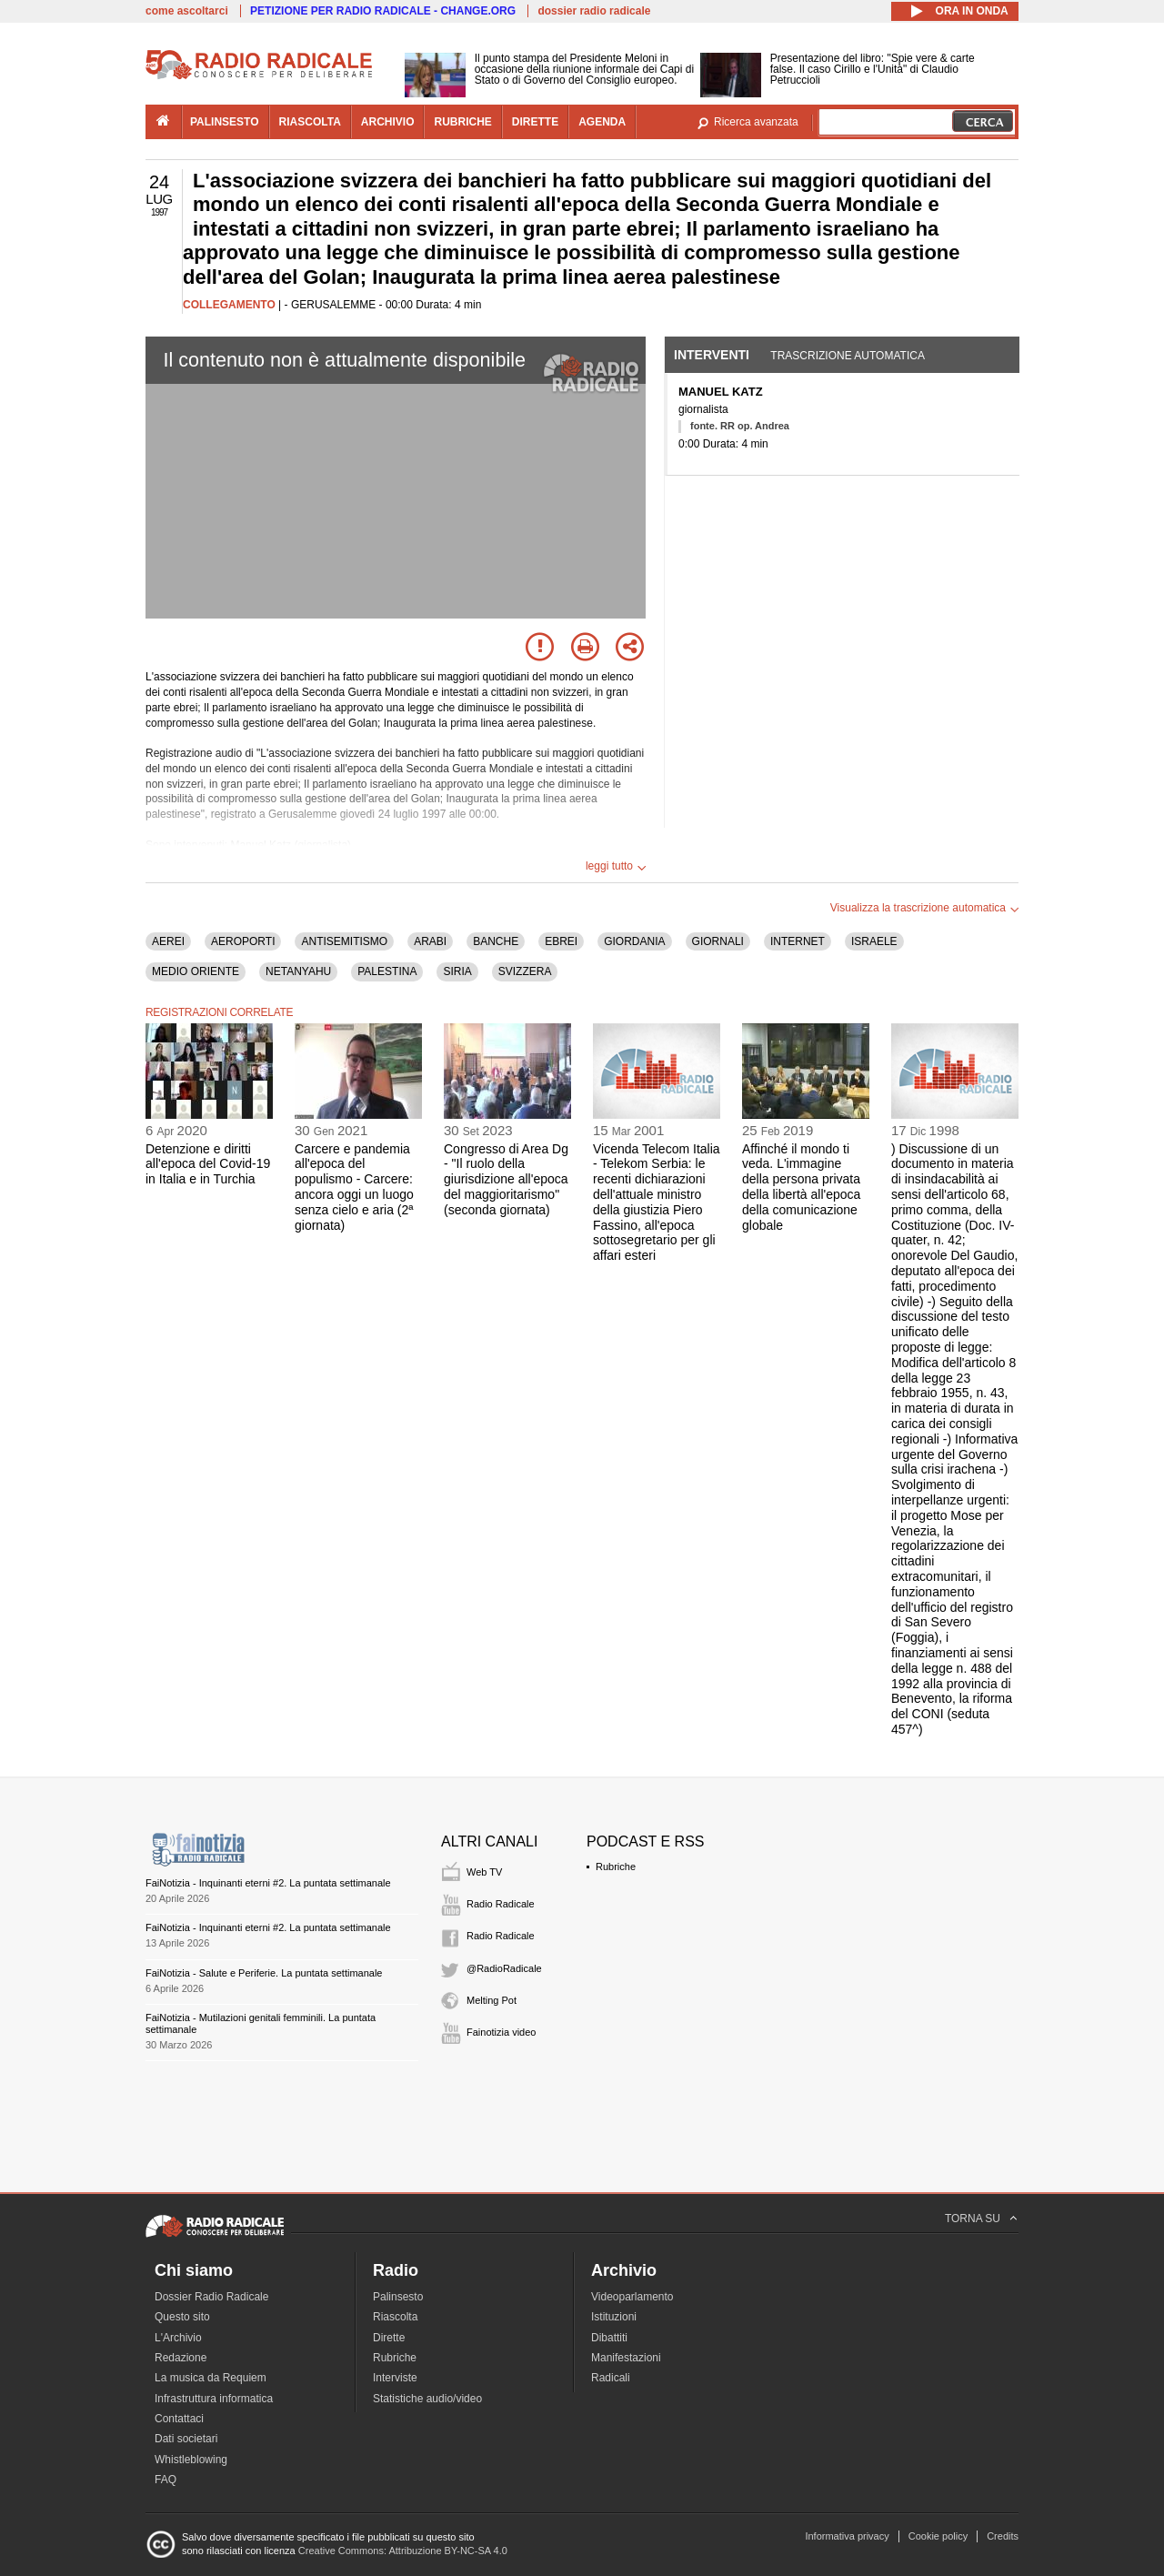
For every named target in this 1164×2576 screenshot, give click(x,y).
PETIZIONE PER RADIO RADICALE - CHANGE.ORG (383, 11)
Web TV (484, 1872)
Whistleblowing (191, 2459)
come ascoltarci (187, 11)
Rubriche (616, 1866)
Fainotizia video (501, 2032)
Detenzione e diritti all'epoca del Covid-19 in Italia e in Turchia (208, 1164)
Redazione (180, 2357)
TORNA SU (972, 2218)
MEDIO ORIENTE (195, 971)
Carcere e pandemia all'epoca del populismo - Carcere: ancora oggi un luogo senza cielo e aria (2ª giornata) (354, 1187)
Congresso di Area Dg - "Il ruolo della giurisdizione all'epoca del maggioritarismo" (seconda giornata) (506, 1179)
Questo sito (182, 2316)
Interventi (711, 354)
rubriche (462, 122)
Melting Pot (492, 2000)
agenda (602, 122)
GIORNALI (718, 941)
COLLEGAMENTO (229, 304)
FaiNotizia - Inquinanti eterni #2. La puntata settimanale (268, 1882)
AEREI (168, 941)
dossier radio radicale (593, 11)
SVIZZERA (525, 971)
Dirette (389, 2337)
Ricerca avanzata (756, 122)
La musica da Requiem (210, 2377)
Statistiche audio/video (427, 2398)
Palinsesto (398, 2296)
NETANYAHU (298, 971)
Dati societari (186, 2438)
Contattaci (179, 2418)
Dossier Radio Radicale (211, 2296)
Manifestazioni (626, 2357)
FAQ (165, 2479)
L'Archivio (178, 2337)
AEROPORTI (243, 941)
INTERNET (797, 941)
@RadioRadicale (504, 1968)
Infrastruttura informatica (214, 2398)
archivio (388, 122)
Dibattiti (609, 2337)
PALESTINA (386, 971)
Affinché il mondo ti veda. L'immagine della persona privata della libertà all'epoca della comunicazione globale (801, 1187)
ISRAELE (874, 941)
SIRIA (457, 971)
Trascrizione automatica (847, 355)
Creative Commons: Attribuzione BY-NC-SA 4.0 (402, 2550)
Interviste (395, 2377)
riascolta (310, 122)
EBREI (561, 941)
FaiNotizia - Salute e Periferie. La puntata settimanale (264, 1972)
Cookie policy (938, 2536)
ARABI (430, 941)
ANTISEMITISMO (344, 941)
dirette (535, 122)
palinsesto (224, 122)
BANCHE (495, 941)
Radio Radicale (501, 1903)
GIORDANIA (634, 941)
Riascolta (395, 2316)
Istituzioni (614, 2316)
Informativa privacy (846, 2536)
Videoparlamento (632, 2296)
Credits (1002, 2536)
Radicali (610, 2377)
